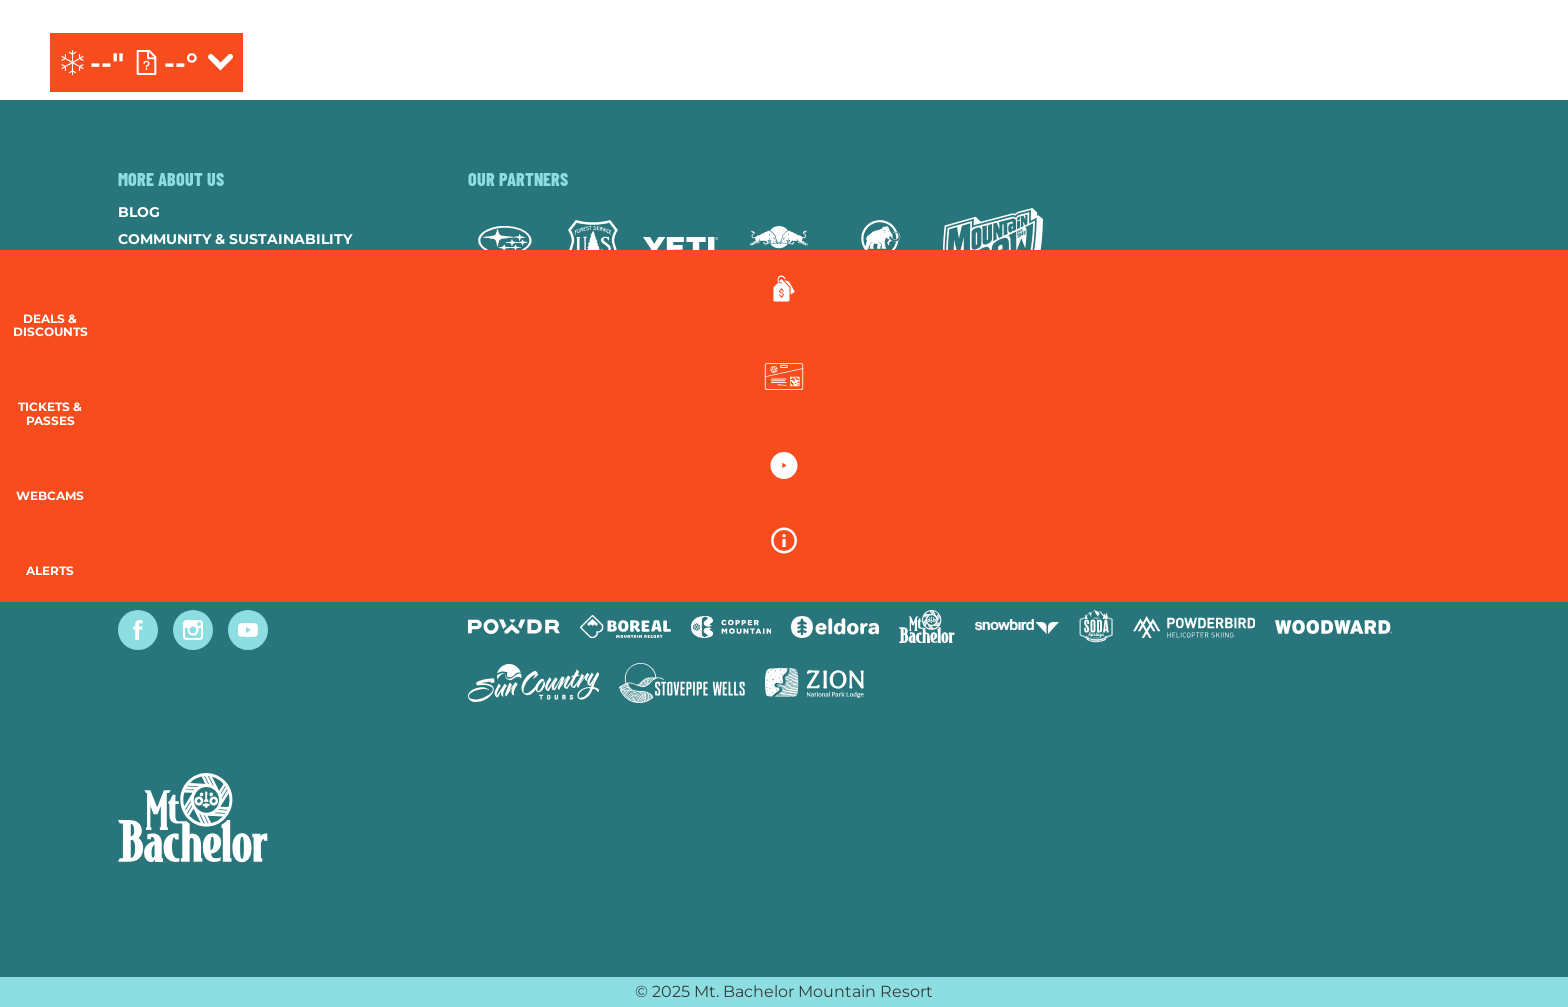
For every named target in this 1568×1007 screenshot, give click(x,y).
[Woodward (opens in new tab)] (1333, 627)
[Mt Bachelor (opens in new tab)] (926, 626)
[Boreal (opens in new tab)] (625, 626)
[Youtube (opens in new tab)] (248, 630)
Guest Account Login (207, 482)
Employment (169, 293)
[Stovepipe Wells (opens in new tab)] (682, 683)
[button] (1518, 406)
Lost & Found (173, 509)
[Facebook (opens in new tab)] (138, 630)
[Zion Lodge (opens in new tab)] (814, 683)
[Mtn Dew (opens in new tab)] (993, 247)
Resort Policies (183, 347)
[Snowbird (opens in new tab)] (1017, 626)
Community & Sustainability (235, 239)
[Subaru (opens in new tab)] (505, 247)
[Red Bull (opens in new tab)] (780, 247)
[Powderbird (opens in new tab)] (1194, 627)
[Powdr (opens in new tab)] (514, 626)
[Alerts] (1518, 580)
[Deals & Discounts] (1518, 310)
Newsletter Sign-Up (200, 455)
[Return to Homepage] (783, 62)
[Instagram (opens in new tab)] (193, 630)
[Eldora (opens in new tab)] (835, 627)
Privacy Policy (179, 374)
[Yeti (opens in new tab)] (680, 247)
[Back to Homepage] (268, 820)
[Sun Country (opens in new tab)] (534, 683)
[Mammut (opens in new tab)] (880, 247)
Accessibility (173, 428)
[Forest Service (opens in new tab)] (593, 246)
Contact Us (166, 266)
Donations (164, 320)
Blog (139, 212)
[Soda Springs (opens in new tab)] (1096, 626)
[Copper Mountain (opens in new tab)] (731, 627)
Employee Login (183, 401)
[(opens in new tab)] (1423, 62)
